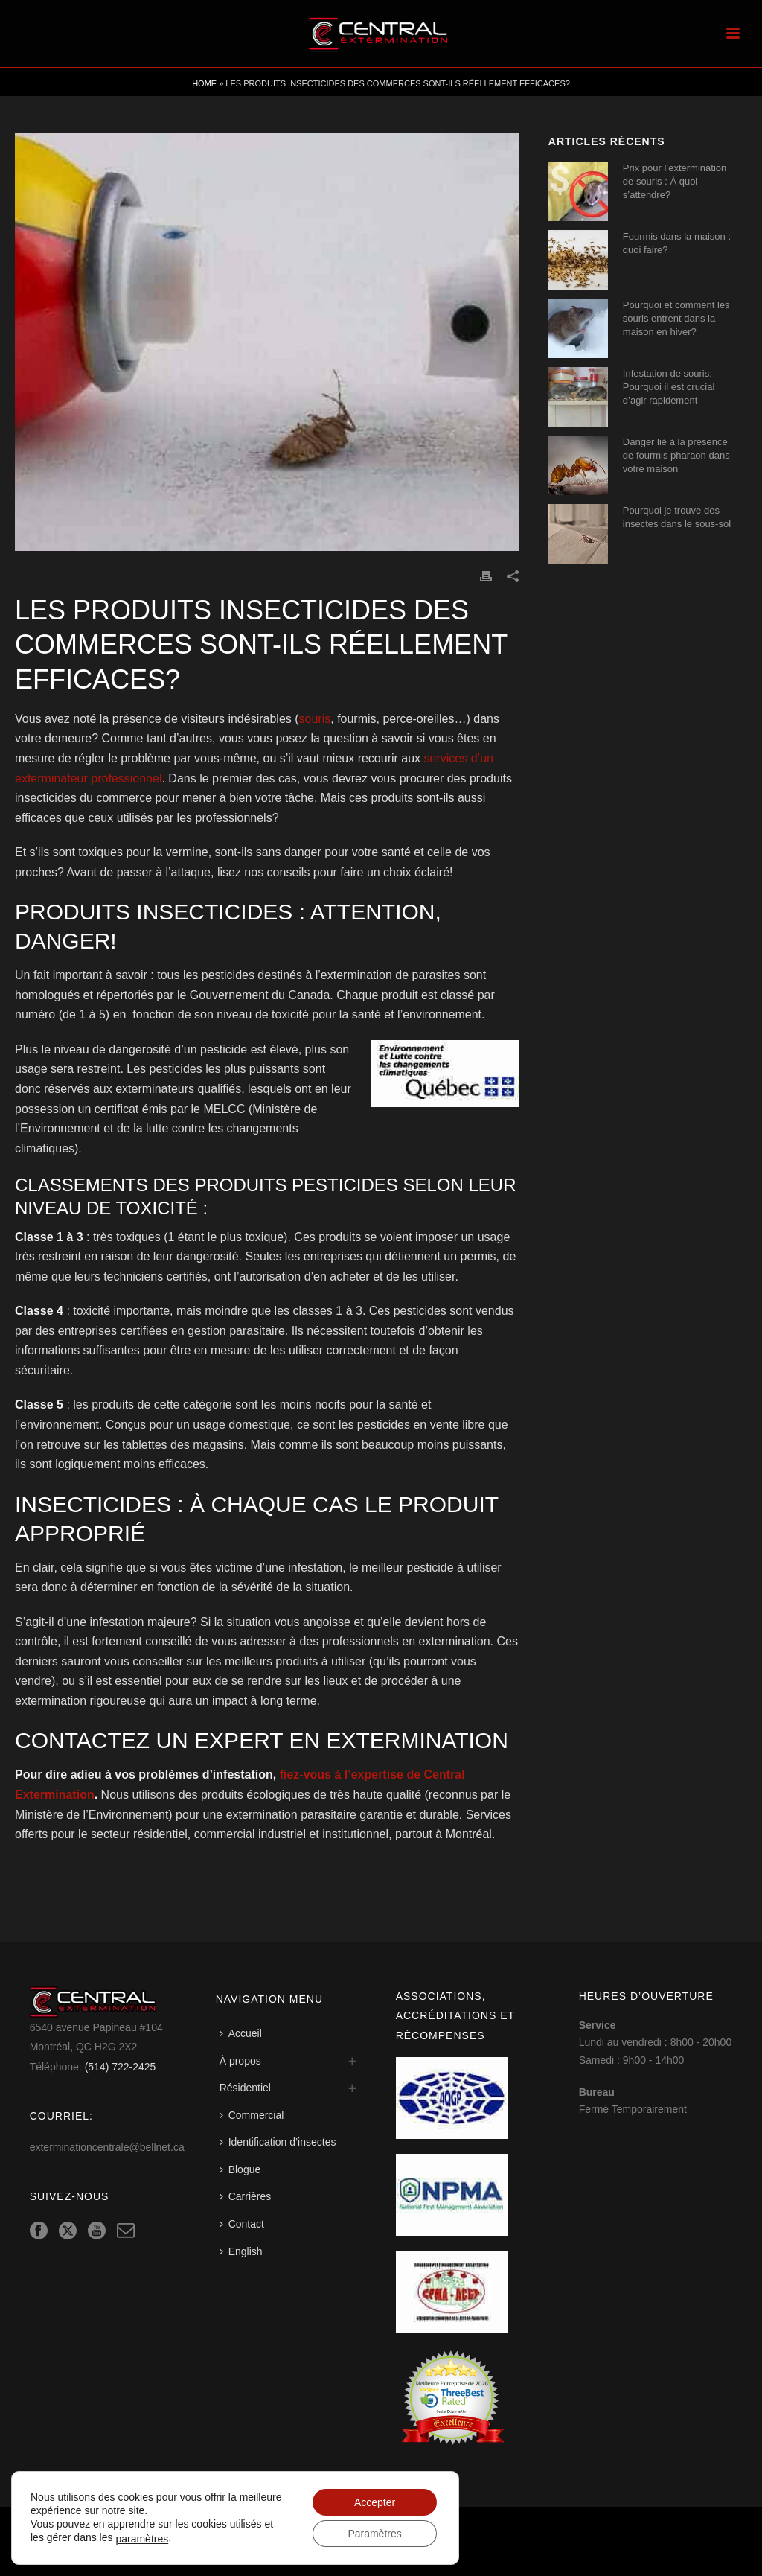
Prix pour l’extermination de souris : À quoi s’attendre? (674, 181)
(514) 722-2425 (120, 2067)
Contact (242, 2224)
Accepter (374, 2502)
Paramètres (374, 2534)
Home (204, 83)
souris (315, 718)
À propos (240, 2061)
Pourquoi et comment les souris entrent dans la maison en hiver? (676, 318)
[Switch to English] (245, 2252)
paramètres (141, 2539)
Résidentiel (245, 2088)
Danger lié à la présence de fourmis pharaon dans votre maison (676, 455)
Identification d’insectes (278, 2142)
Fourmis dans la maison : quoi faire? (677, 243)
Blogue (240, 2169)
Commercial (252, 2115)
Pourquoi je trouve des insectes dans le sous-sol (677, 517)
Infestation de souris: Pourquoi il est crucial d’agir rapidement (669, 387)
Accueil (241, 2033)
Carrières (246, 2196)
